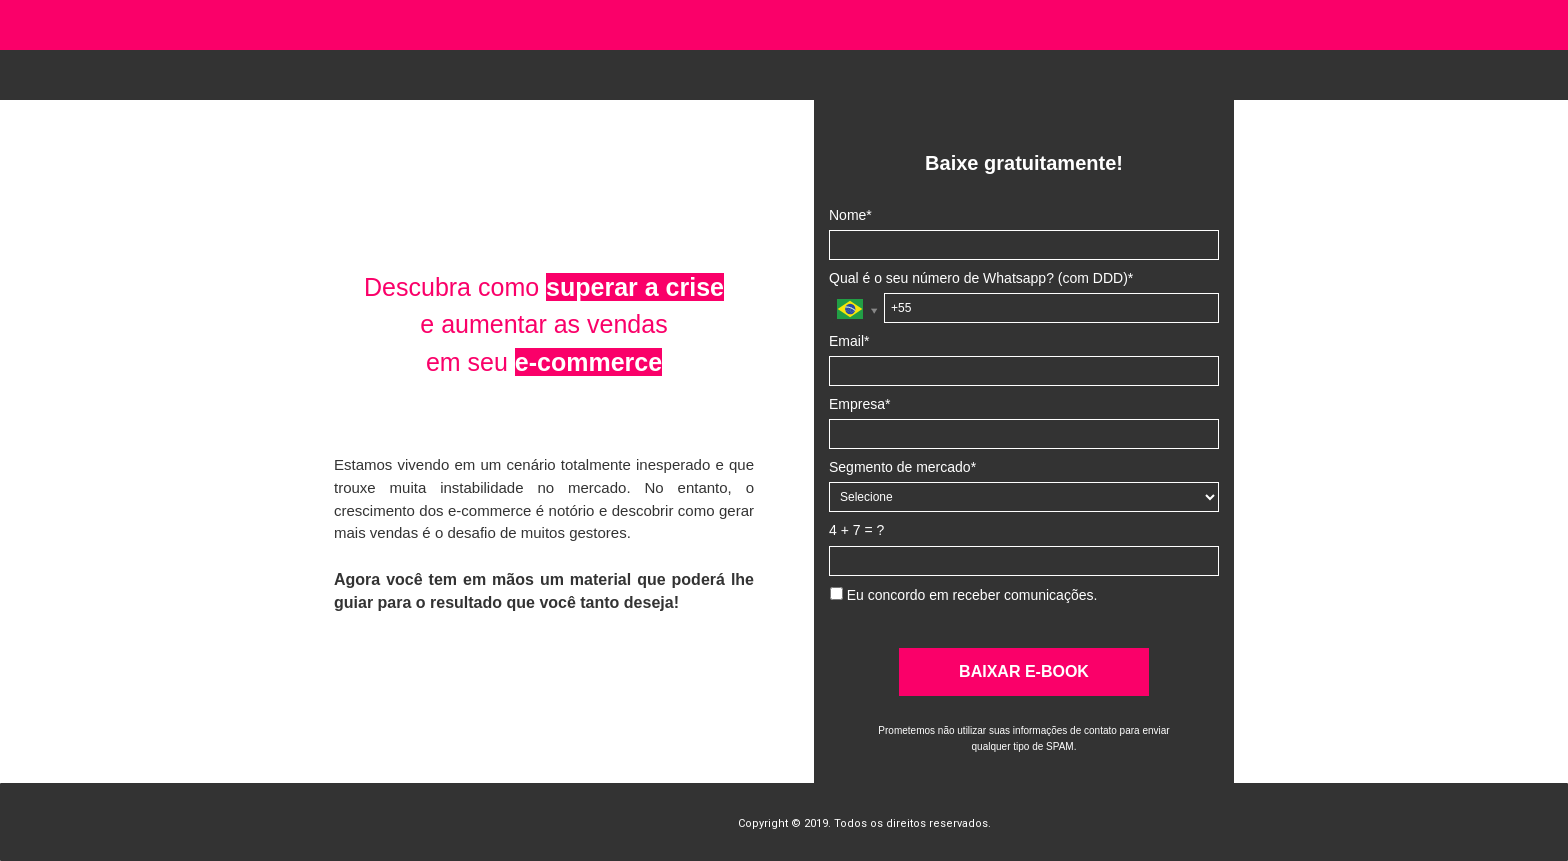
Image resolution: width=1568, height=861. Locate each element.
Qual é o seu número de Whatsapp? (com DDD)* (981, 278)
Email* (849, 341)
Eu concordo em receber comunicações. (963, 595)
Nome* (850, 215)
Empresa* (859, 404)
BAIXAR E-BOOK (1024, 671)
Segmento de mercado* (902, 467)
